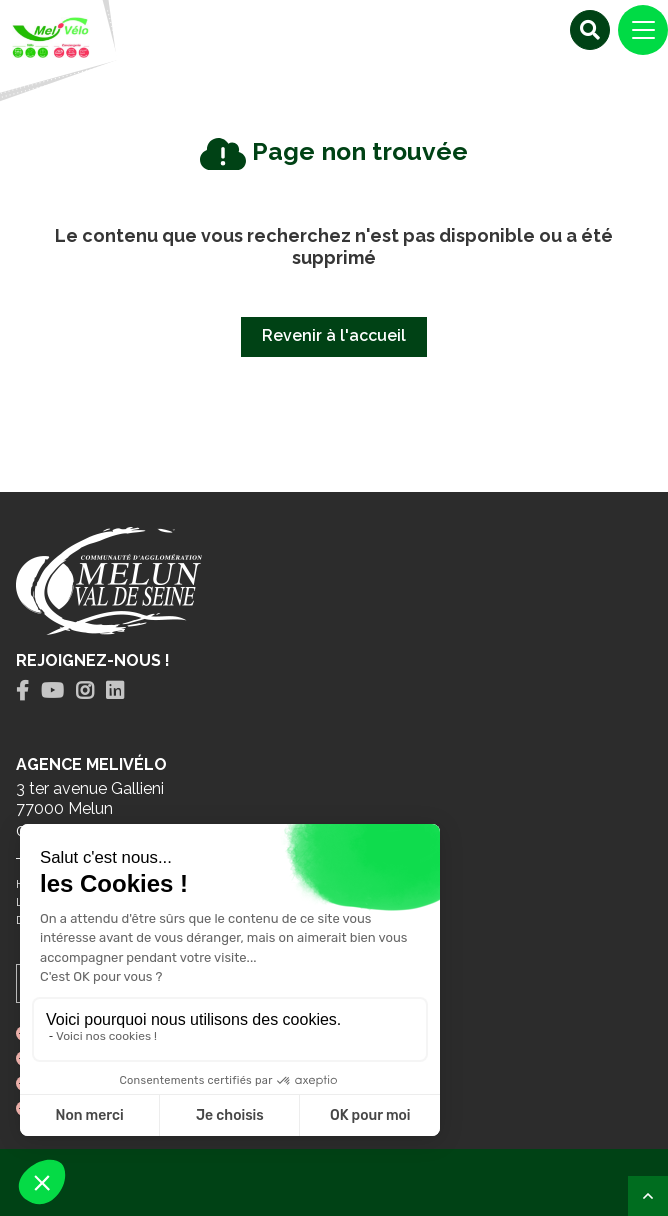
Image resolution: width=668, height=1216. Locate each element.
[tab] (22, 691)
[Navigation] (643, 30)
